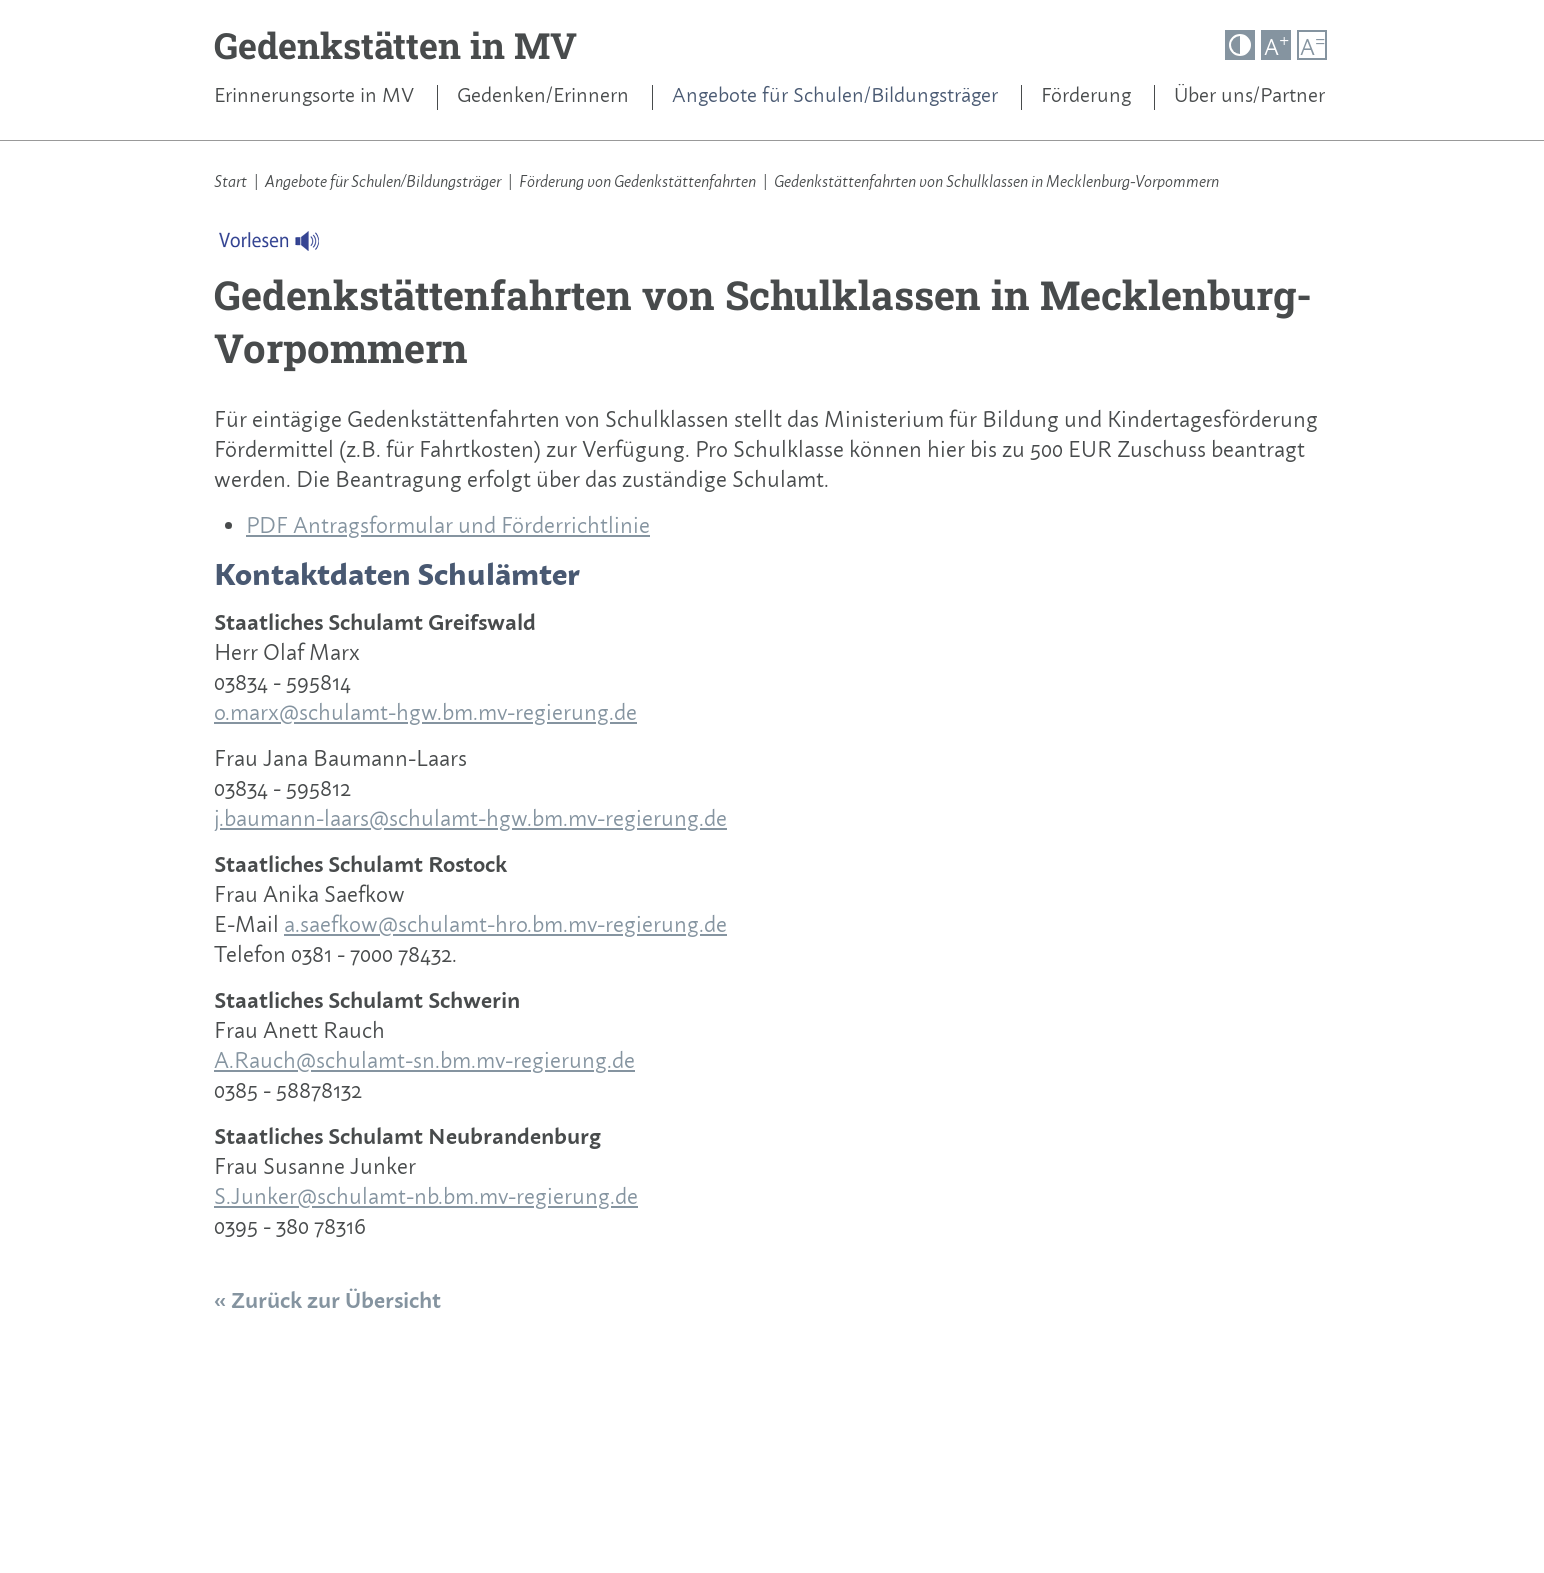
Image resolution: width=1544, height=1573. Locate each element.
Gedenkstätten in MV (395, 45)
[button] (1240, 45)
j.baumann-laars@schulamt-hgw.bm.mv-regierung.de (470, 818)
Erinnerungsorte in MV (314, 95)
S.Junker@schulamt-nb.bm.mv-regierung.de (426, 1196)
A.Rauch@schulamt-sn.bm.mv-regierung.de (424, 1060)
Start (230, 181)
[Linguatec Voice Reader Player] (281, 246)
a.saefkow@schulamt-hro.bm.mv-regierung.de (505, 924)
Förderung (1086, 95)
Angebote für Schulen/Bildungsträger (835, 95)
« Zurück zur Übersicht (327, 1300)
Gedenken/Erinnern (543, 95)
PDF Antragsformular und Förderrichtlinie (448, 525)
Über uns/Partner (1249, 95)
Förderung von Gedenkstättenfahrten (637, 181)
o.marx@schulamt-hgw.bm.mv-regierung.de (425, 712)
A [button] (1276, 45)
